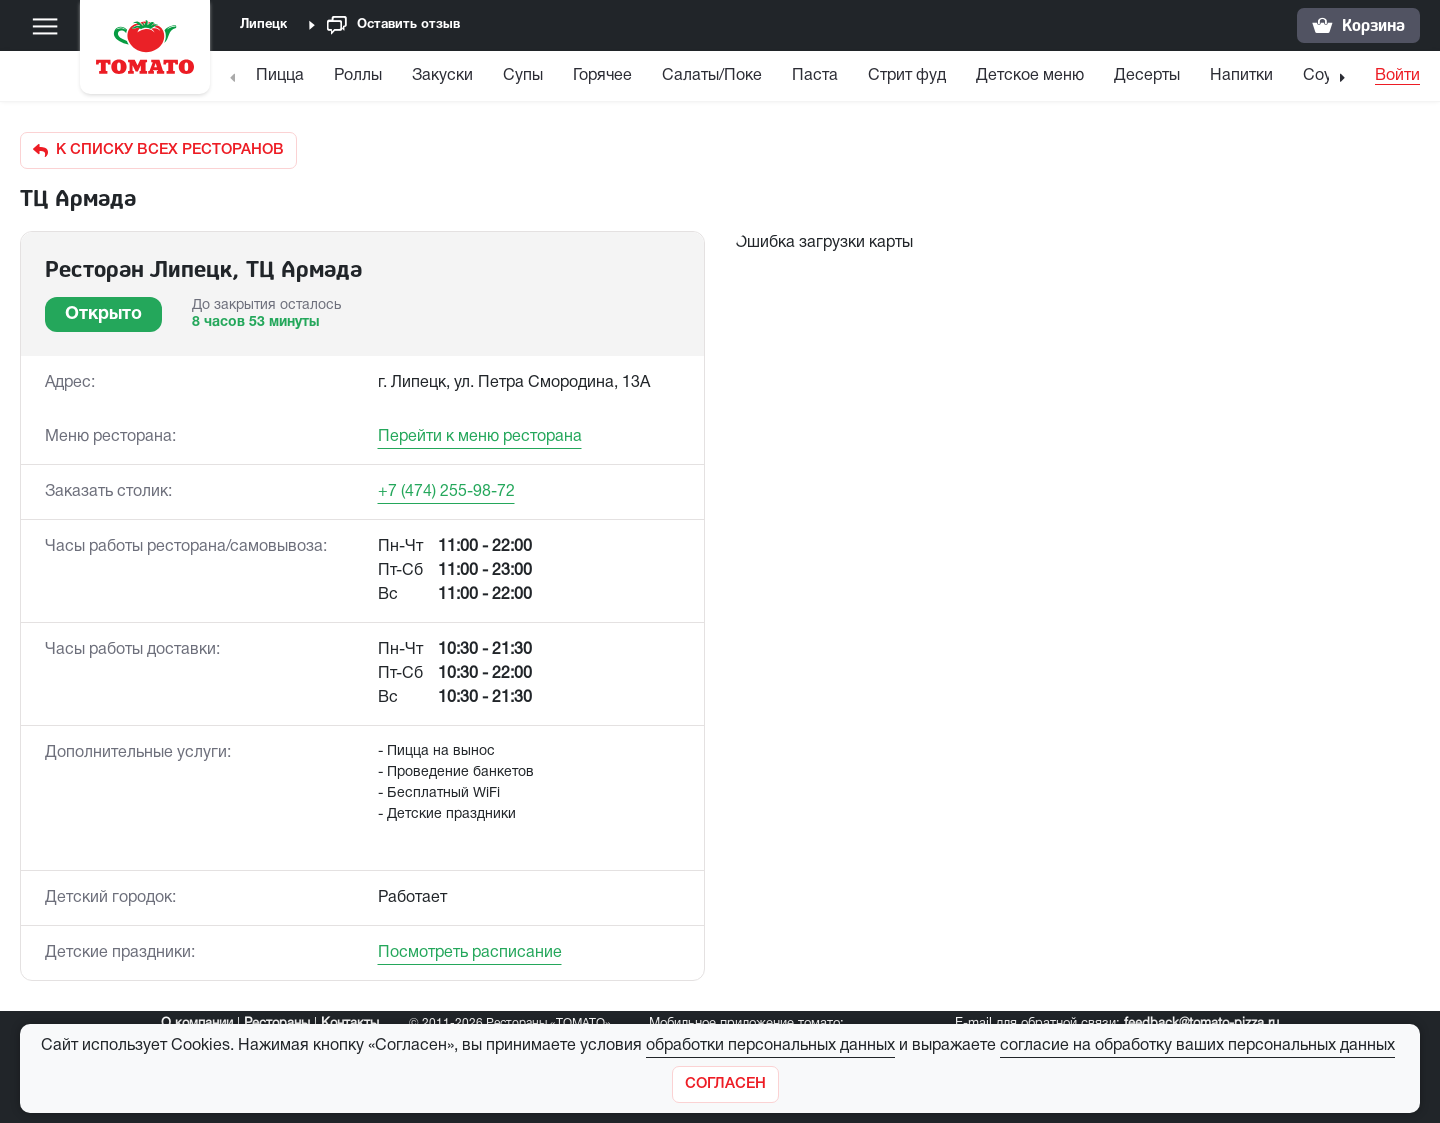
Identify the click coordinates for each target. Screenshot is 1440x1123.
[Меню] (45, 26)
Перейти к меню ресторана (480, 437)
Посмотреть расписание (470, 953)
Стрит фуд (907, 76)
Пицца (280, 76)
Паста (815, 76)
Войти (1397, 76)
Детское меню (1030, 76)
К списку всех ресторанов (158, 150)
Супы (523, 76)
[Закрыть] (725, 1084)
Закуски (442, 76)
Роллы (358, 76)
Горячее (602, 76)
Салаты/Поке (712, 76)
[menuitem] (282, 80)
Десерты (1147, 76)
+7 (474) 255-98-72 (446, 492)
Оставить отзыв (393, 25)
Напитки (1241, 76)
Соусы (1327, 76)
